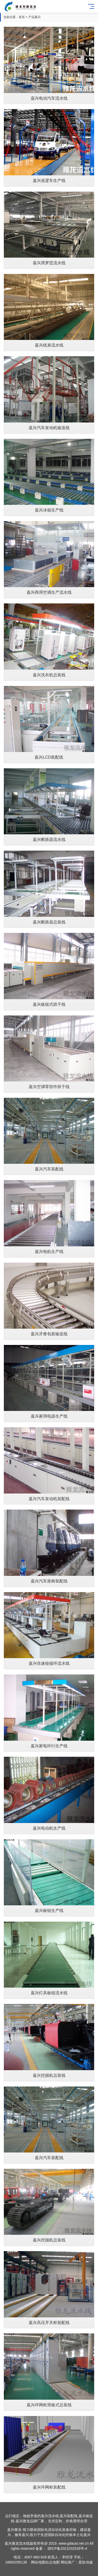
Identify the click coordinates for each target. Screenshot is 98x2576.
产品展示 (34, 17)
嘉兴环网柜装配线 (49, 2487)
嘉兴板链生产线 (49, 1910)
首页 (22, 17)
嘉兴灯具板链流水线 (49, 1993)
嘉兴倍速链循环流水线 (49, 1663)
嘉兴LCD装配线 (49, 757)
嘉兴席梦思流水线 (49, 263)
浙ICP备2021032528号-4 (67, 2548)
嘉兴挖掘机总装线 (49, 2075)
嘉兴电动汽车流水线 (49, 98)
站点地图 (52, 2562)
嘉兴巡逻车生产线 (49, 180)
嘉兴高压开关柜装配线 (49, 2322)
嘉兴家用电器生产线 (49, 1416)
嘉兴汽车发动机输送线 (49, 428)
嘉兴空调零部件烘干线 (49, 1087)
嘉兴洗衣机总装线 (49, 675)
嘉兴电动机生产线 (49, 1828)
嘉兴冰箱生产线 (49, 510)
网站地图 (38, 2562)
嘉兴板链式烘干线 (49, 1004)
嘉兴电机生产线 (49, 1251)
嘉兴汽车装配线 (49, 1169)
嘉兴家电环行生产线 (49, 1746)
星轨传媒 (86, 2562)
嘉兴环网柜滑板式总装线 (49, 2405)
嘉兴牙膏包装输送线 (49, 1334)
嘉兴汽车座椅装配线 (49, 1581)
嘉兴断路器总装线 (49, 922)
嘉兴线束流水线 (49, 345)
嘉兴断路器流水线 (49, 839)
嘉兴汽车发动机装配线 (49, 1499)
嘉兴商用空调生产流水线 (49, 592)
